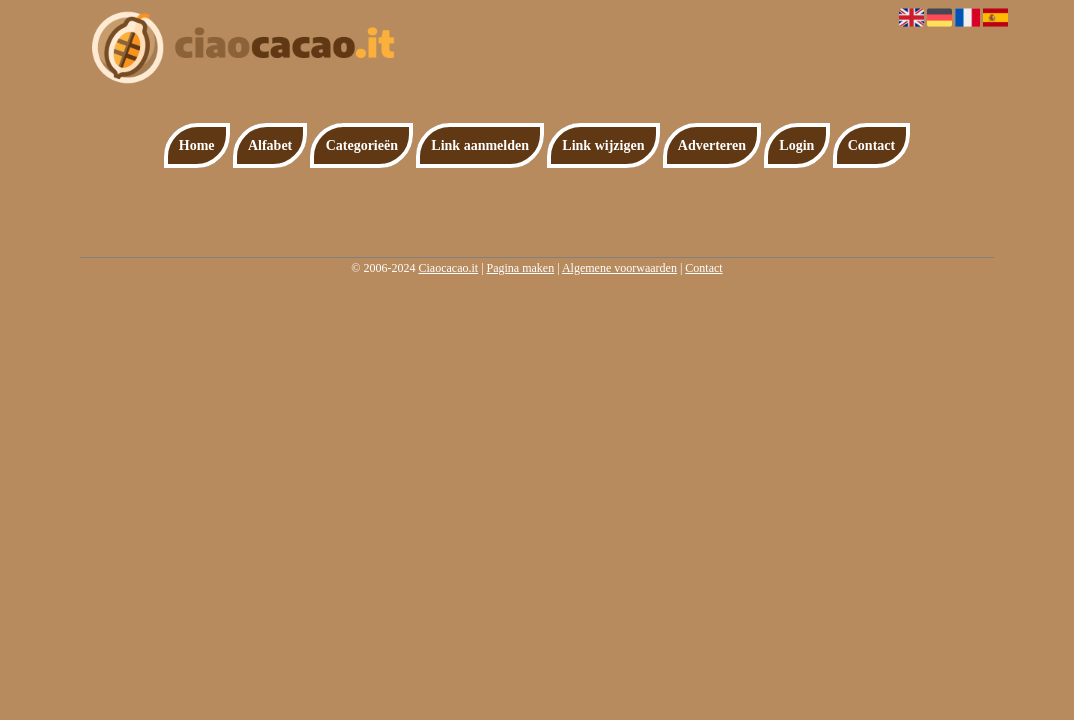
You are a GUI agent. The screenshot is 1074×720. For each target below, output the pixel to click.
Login (796, 145)
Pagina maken (521, 268)
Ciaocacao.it (448, 268)
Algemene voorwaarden (619, 268)
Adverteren (712, 145)
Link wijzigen (603, 145)
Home (197, 145)
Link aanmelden (480, 145)
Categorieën (362, 145)
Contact (871, 145)
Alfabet (270, 145)
